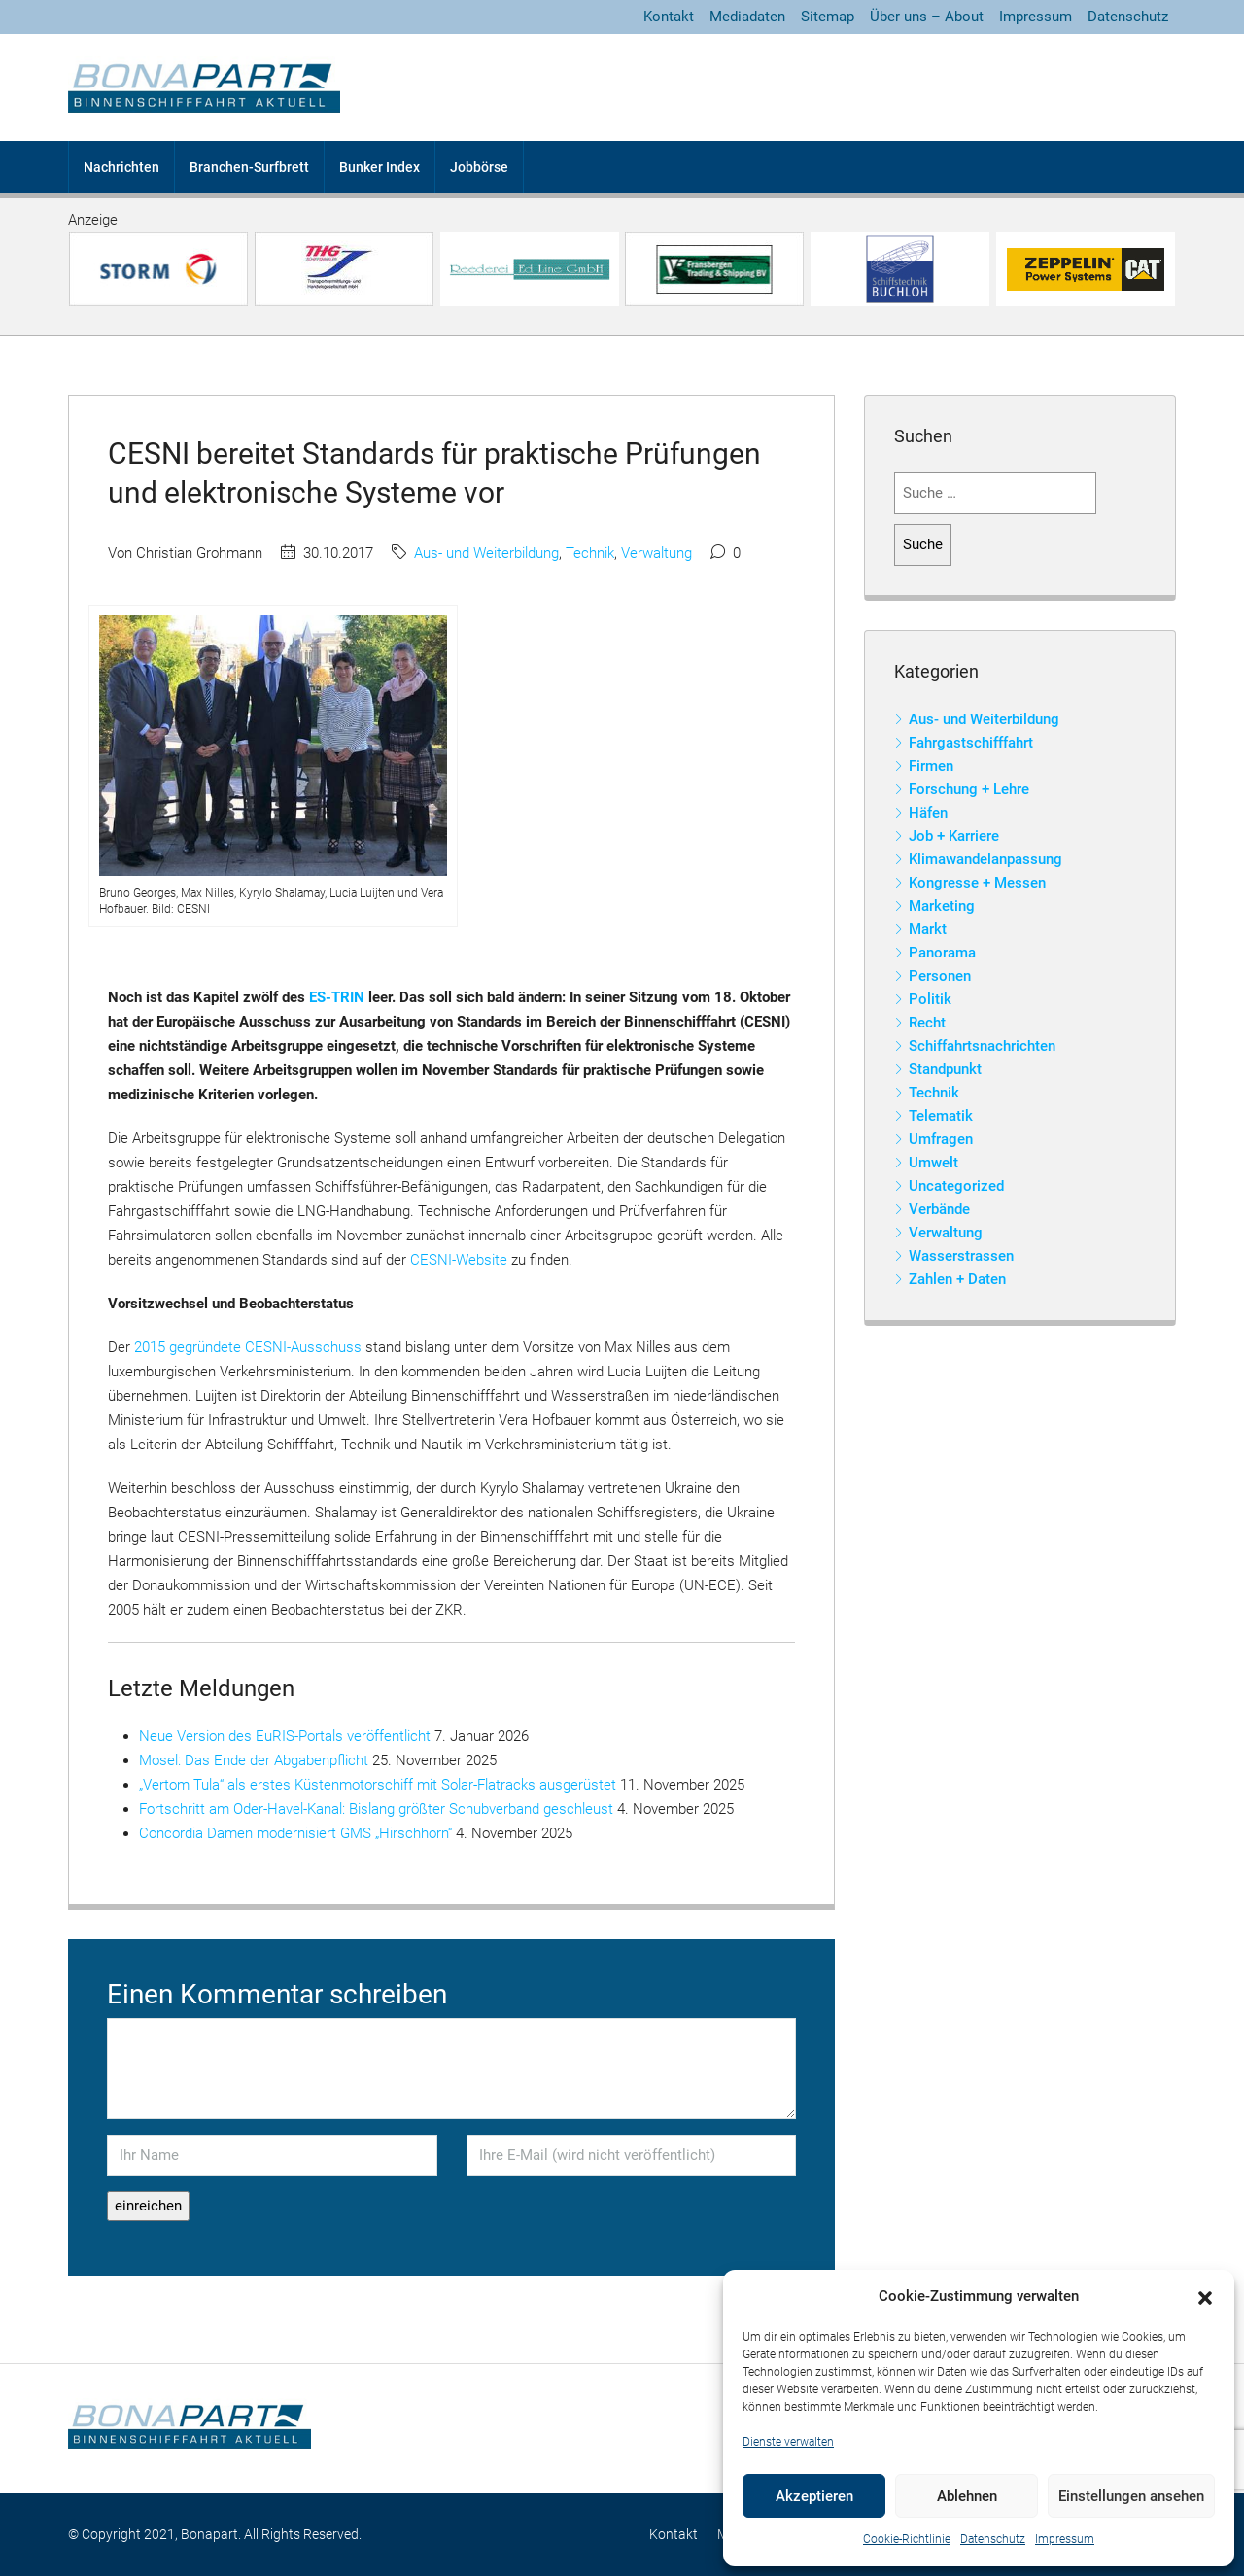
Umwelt (933, 1162)
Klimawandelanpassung (985, 859)
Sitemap (827, 16)
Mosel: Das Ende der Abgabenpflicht (253, 1760)
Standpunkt (945, 1069)
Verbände (939, 1209)
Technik (590, 553)
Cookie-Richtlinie (906, 2539)
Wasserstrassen (961, 1256)
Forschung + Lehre (969, 789)
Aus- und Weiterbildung (486, 553)
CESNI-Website (458, 1260)
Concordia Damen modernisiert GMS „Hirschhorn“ (295, 1833)
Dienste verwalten (788, 2442)
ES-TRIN (336, 997)
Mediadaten (747, 16)
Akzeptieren (814, 2496)
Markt (928, 929)
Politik (930, 999)
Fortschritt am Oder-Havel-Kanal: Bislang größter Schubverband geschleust (376, 1809)
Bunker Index (379, 167)
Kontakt (668, 16)
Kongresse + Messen (977, 882)
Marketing (942, 906)
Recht (927, 1022)
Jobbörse (479, 167)
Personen (940, 976)
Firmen (931, 766)
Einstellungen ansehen (1131, 2496)
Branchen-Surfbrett (249, 167)
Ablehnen (967, 2496)
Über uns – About (927, 16)
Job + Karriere (954, 836)
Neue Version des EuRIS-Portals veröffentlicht (285, 1736)
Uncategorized (956, 1186)
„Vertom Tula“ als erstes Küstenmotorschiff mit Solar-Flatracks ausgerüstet (377, 1784)
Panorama (942, 952)
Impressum (1064, 2539)
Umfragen (941, 1139)
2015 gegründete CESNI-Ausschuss (248, 1347)
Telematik (941, 1116)
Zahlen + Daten (957, 1279)
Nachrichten (121, 167)
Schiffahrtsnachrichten (982, 1046)
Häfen (928, 812)
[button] (1205, 2297)
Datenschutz (992, 2539)
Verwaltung (656, 553)
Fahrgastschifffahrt (971, 742)
